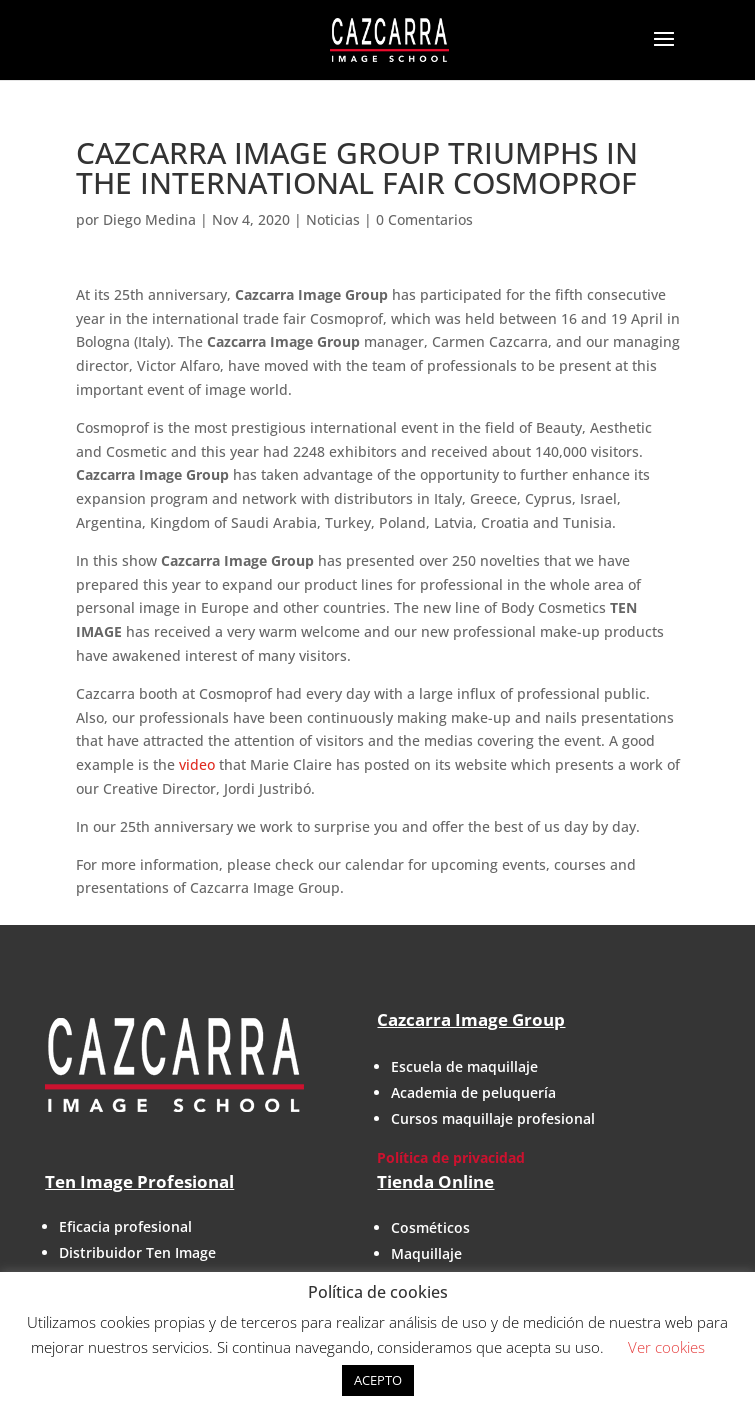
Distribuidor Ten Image (137, 1252)
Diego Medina (149, 219)
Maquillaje (426, 1253)
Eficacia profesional (125, 1226)
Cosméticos (430, 1227)
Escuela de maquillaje (464, 1066)
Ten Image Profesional (139, 1181)
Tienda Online (435, 1181)
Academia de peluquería (473, 1092)
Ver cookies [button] (666, 1347)
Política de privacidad (451, 1157)
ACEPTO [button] (378, 1380)
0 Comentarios (424, 219)
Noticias (333, 219)
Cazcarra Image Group (471, 1019)
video (197, 764)
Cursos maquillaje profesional (493, 1118)
